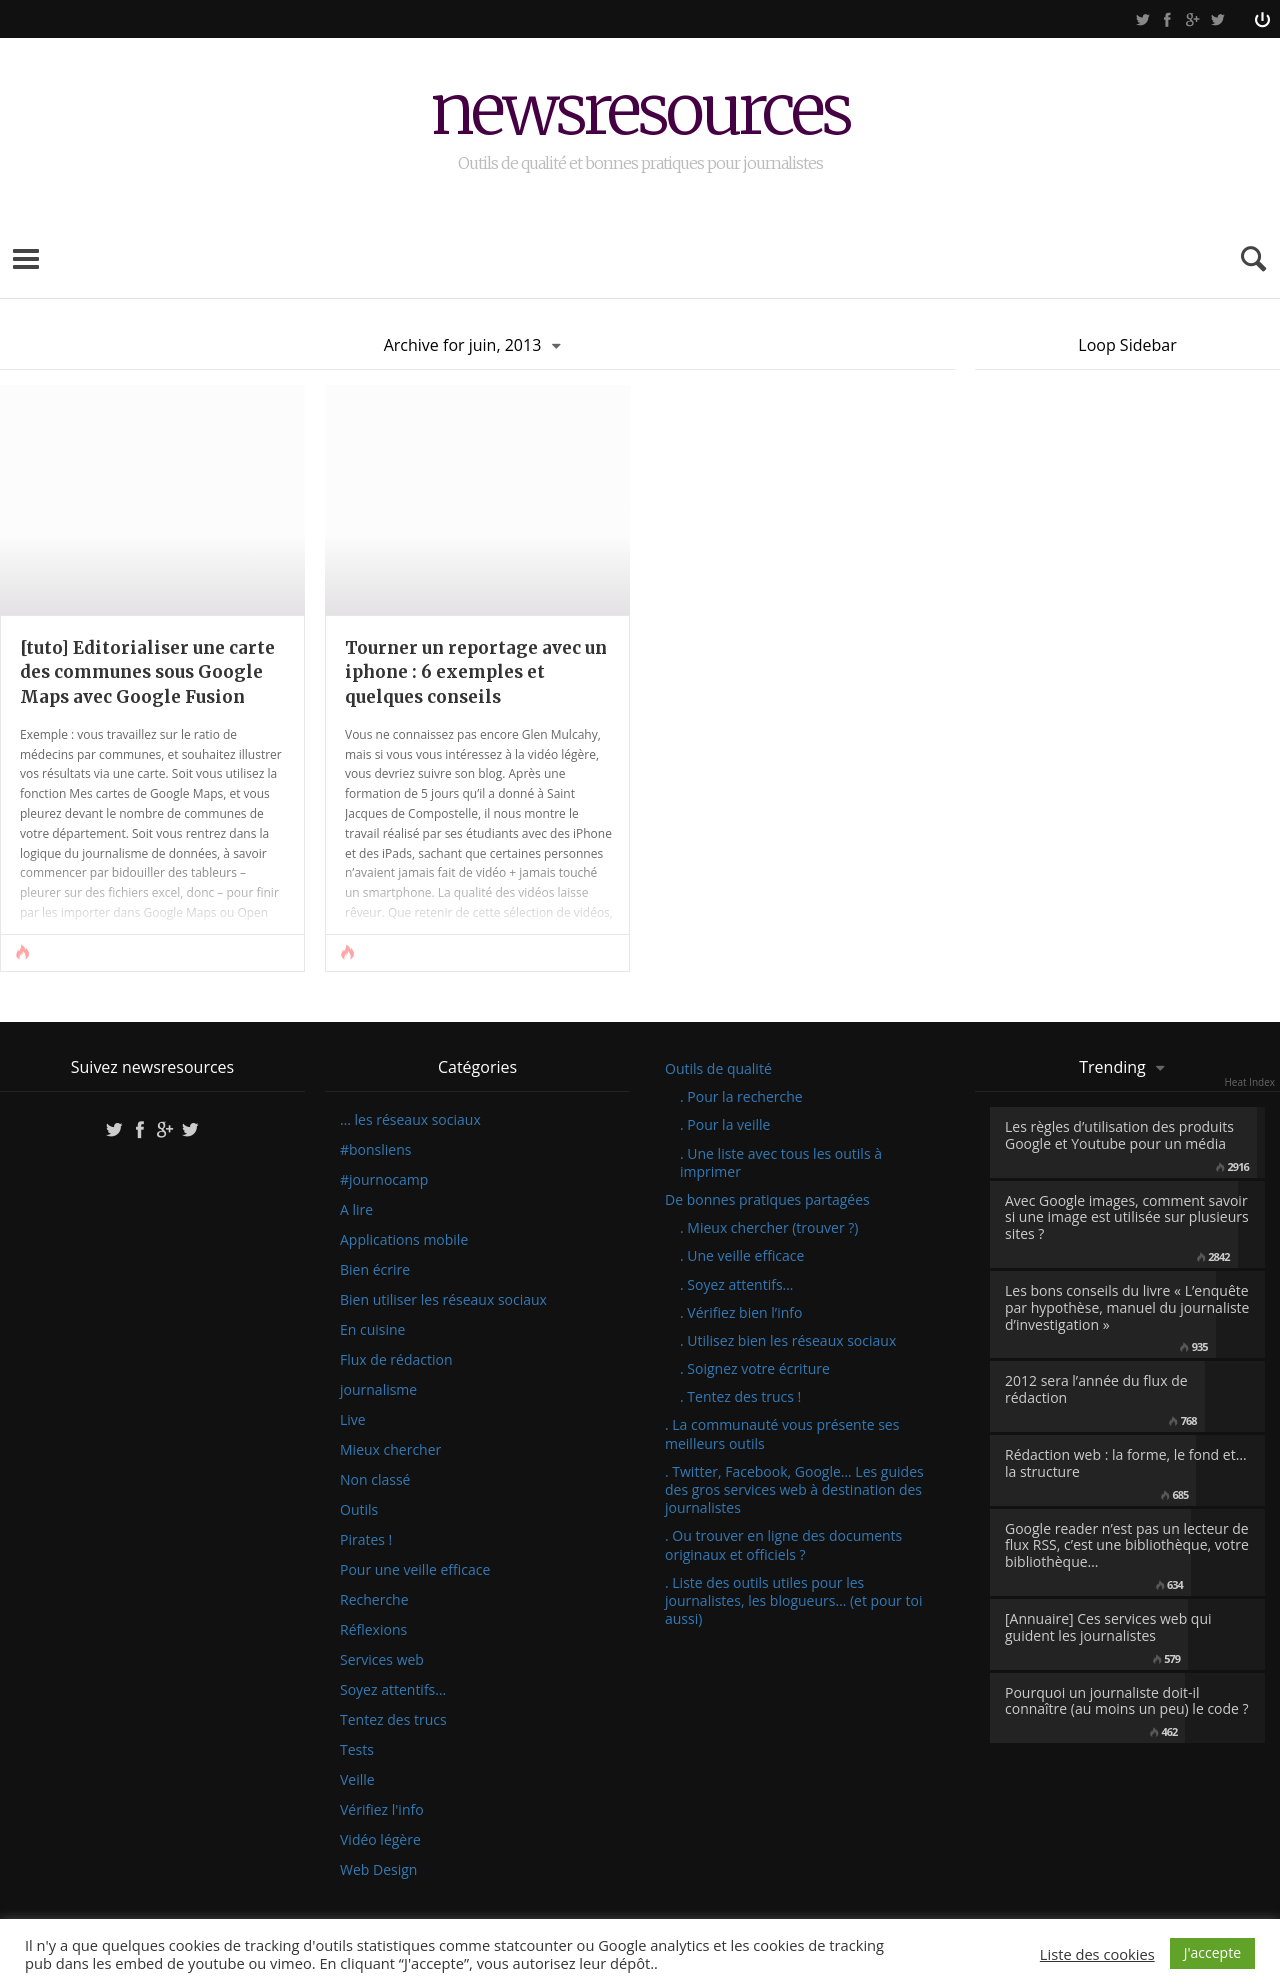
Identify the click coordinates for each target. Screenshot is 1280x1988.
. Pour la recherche (741, 1096)
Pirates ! (366, 1540)
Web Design (378, 1870)
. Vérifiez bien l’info (741, 1312)
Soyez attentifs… (393, 1690)
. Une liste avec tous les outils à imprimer (781, 1162)
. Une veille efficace (742, 1255)
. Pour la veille (725, 1124)
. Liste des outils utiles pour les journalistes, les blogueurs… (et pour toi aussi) (793, 1600)
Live (353, 1420)
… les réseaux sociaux (410, 1120)
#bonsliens (375, 1150)
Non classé (375, 1480)
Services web (382, 1660)
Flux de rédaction (396, 1360)
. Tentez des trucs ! (740, 1396)
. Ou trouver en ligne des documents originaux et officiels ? (783, 1544)
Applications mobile (404, 1240)
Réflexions (373, 1630)
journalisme (378, 1390)
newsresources (640, 112)
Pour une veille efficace (415, 1570)
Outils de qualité (718, 1068)
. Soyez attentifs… (737, 1284)
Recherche (374, 1600)
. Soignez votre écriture (755, 1368)
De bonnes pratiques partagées (767, 1199)
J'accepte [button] (1212, 1952)
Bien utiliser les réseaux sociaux (443, 1300)
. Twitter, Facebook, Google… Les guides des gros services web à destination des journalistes (794, 1489)
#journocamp (384, 1180)
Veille (357, 1780)
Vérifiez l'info (382, 1810)
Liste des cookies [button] (1097, 1954)
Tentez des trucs (393, 1720)
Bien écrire (375, 1270)
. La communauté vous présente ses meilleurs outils (782, 1433)
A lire (356, 1210)
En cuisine (372, 1330)
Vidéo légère (380, 1840)
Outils (359, 1510)
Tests (357, 1750)
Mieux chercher (390, 1450)
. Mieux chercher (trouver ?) (769, 1227)
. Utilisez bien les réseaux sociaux (788, 1340)
